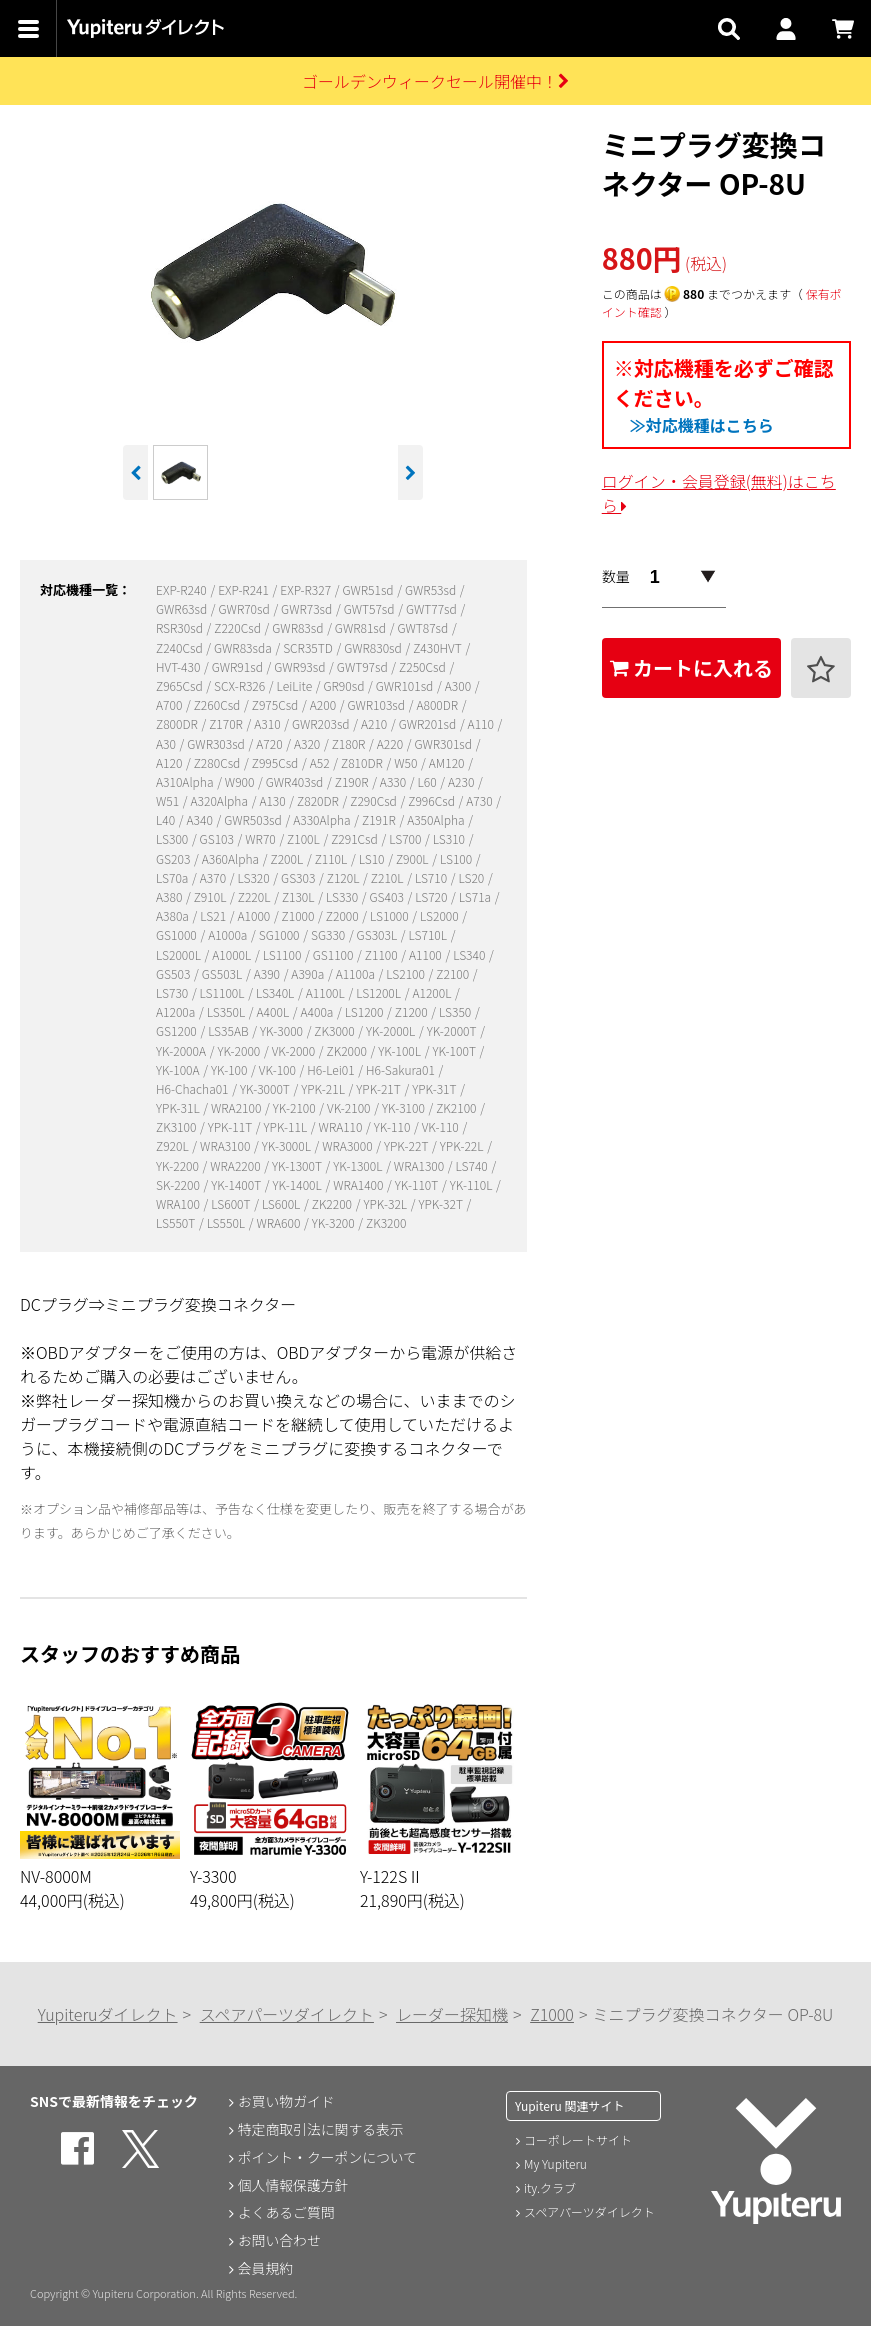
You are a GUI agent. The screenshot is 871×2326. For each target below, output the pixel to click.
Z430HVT (438, 647)
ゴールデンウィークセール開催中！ (435, 81)
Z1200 (412, 1011)
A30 (167, 743)
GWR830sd (374, 647)
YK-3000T (266, 1088)
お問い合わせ (279, 2241)
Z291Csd (355, 838)
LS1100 (283, 954)
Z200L (288, 858)
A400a (319, 1011)
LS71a (476, 896)
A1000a (229, 934)
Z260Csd (218, 704)
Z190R (353, 781)
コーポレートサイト (578, 2139)
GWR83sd (299, 627)
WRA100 (179, 1203)
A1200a (177, 1011)
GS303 (299, 877)
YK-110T (418, 1184)
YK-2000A (182, 1050)
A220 (391, 743)
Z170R (227, 723)
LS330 (343, 896)
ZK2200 (333, 1203)
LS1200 (365, 1011)
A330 (394, 781)
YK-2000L (392, 1030)
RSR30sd (181, 627)
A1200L (433, 992)
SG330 (329, 934)
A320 (308, 743)
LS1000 (390, 915)
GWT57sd (371, 608)
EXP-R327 (306, 589)
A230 (462, 781)
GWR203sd (322, 723)
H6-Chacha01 (193, 1088)
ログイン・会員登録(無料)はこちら (719, 493)
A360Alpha (232, 858)
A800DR (438, 704)
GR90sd (346, 685)
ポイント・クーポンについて (328, 2157)
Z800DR (178, 723)
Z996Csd (432, 800)
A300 (459, 685)
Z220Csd (238, 627)
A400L (274, 1011)
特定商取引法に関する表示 (321, 2129)
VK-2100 (350, 1107)
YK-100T (455, 1050)
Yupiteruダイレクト (108, 2014)
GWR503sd (254, 819)
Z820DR (319, 800)
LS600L (282, 1203)
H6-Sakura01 (402, 1069)
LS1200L (380, 992)
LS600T (232, 1203)
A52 (321, 762)
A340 (201, 819)
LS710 (432, 877)
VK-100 (279, 1069)
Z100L (304, 838)
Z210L (388, 877)
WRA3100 (226, 1145)
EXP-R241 (244, 589)
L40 (167, 819)
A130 (273, 800)
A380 (170, 896)
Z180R (350, 743)
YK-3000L (288, 1145)
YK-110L (472, 1184)
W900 (241, 781)
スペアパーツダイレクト (287, 2014)
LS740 (473, 1165)
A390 (268, 973)
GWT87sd (424, 627)
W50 (407, 762)
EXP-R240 (182, 589)
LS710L (429, 934)
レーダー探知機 (452, 2014)
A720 (270, 743)
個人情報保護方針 (293, 2185)
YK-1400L (299, 1184)
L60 (429, 781)
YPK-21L (324, 1088)
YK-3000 (283, 1030)
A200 (324, 704)
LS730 (173, 992)
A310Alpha (186, 781)
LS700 (406, 838)
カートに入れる (692, 667)
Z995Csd (276, 762)
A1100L (327, 992)
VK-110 (442, 1126)
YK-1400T (237, 1184)
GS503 (174, 973)
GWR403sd (296, 781)
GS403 (388, 896)
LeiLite (296, 685)
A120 (170, 762)
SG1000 (280, 934)
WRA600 (279, 1222)
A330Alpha (323, 819)
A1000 (254, 915)
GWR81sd (362, 627)
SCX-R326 (241, 685)
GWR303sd (217, 743)
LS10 (373, 858)
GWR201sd (429, 723)
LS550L (227, 1222)
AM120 (448, 762)
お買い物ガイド (286, 2101)
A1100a (357, 973)
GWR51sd (369, 589)
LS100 (457, 858)
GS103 (218, 838)
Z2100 (453, 973)
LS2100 (406, 973)
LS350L (227, 1011)
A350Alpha (437, 819)
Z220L (255, 896)
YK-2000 (240, 1050)
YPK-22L (463, 1145)
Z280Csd (218, 762)
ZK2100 (457, 1107)
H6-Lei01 (332, 1069)
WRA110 (342, 1126)
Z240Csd (180, 647)
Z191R (380, 819)
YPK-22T (407, 1145)
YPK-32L (386, 1203)
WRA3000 (348, 1145)
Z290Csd (374, 800)
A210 (375, 723)
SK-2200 (179, 1184)
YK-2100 (296, 1107)
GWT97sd (364, 666)
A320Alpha (221, 800)
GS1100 (334, 954)
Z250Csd (423, 666)
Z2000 (343, 915)
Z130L (299, 896)
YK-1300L (359, 1165)
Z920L (173, 1145)
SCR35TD (309, 647)
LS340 (470, 954)
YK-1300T (298, 1165)
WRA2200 (236, 1165)
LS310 (450, 838)
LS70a (173, 877)
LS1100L (224, 992)
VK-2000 (295, 1050)
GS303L (378, 934)
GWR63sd (183, 608)
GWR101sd (406, 685)
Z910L (211, 896)
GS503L (223, 973)
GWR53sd (432, 589)
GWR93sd (301, 666)
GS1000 (177, 934)
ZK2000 (348, 1050)
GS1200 (177, 1030)
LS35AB (229, 1030)
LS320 (254, 877)
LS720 (432, 896)
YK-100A (179, 1069)
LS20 (473, 877)
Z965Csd (180, 685)
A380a (174, 915)
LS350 (456, 1011)
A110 (482, 723)
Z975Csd (276, 704)
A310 (268, 723)
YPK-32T (442, 1203)
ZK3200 (386, 1222)
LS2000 (440, 915)
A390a (309, 973)
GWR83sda (244, 647)
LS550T (177, 1222)
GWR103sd (377, 704)
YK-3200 (335, 1222)
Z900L (413, 858)
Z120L (344, 877)
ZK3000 (335, 1030)
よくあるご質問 (286, 2213)
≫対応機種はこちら (702, 425)
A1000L (233, 954)
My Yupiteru (555, 2163)
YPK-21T (379, 1088)
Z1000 (299, 915)
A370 (214, 877)
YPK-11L (287, 1126)
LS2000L (180, 954)
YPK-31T (435, 1088)
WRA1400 (359, 1184)
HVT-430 (179, 666)
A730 (480, 800)
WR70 (261, 838)
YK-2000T (453, 1030)
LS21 (214, 915)
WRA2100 (237, 1107)
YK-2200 (179, 1165)
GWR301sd (444, 743)
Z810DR (363, 762)
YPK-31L (179, 1107)
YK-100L (400, 1050)
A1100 (426, 954)
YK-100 (230, 1069)
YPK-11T (231, 1126)
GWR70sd (246, 608)
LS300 (173, 838)
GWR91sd (239, 666)
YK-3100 (405, 1107)
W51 (169, 800)
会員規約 (265, 2269)
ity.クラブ (550, 2187)
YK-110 (393, 1126)
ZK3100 (177, 1126)
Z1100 (382, 954)
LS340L (276, 992)
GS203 (174, 858)
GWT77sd (433, 608)
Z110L (332, 858)
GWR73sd (308, 608)
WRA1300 (420, 1165)
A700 (170, 704)
